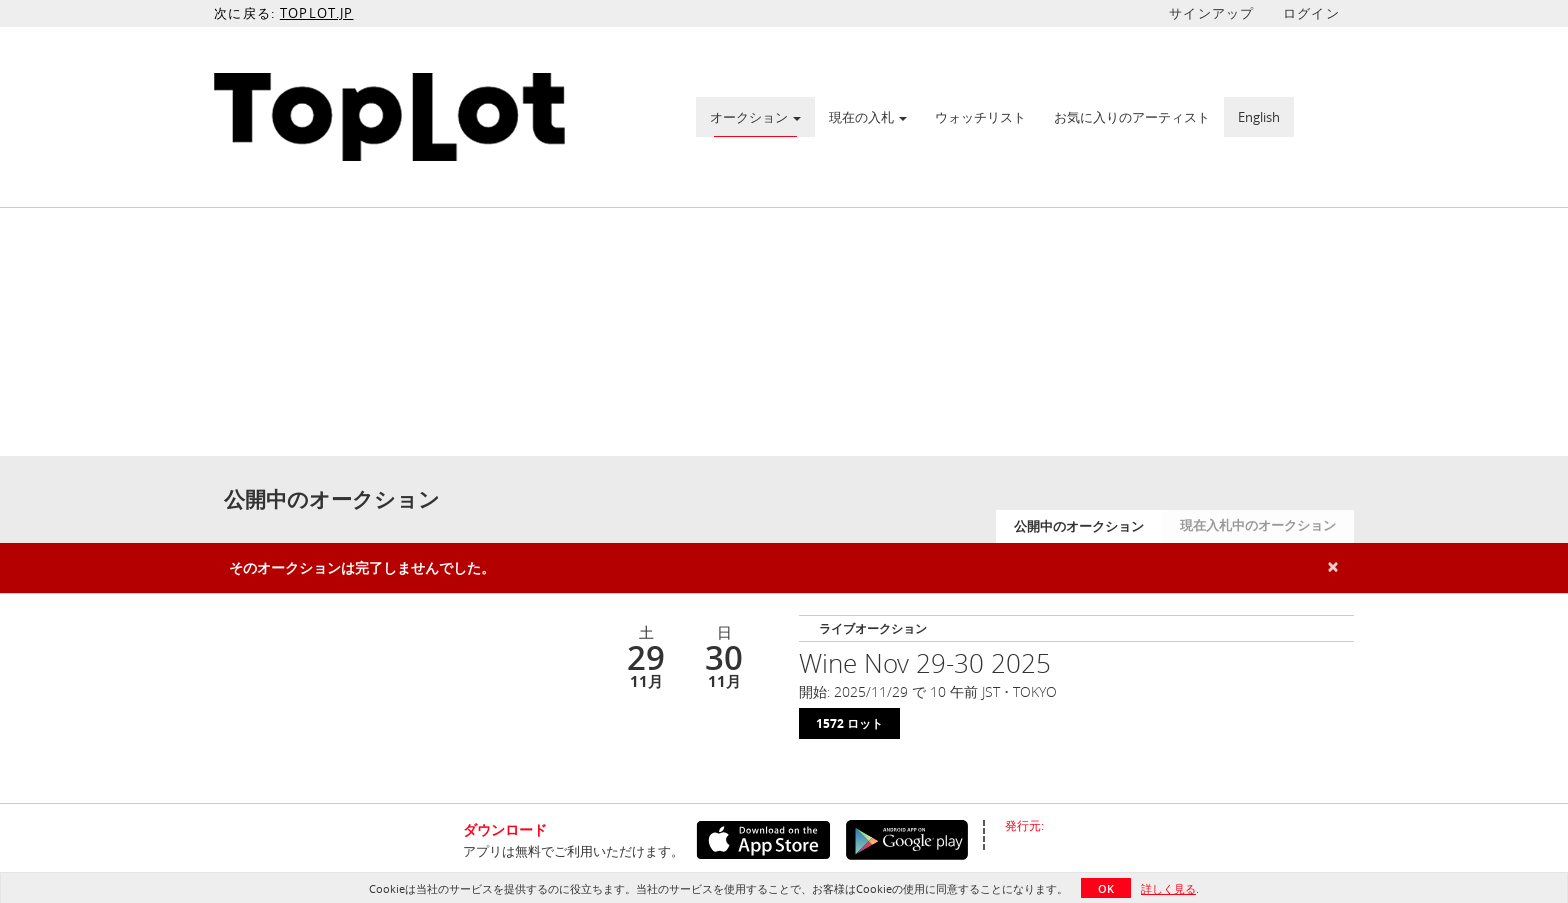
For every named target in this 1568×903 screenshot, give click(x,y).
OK (1106, 888)
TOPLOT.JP (317, 13)
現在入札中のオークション (1258, 525)
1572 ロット (849, 723)
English (1259, 117)
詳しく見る (1168, 888)
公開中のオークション (1079, 526)
